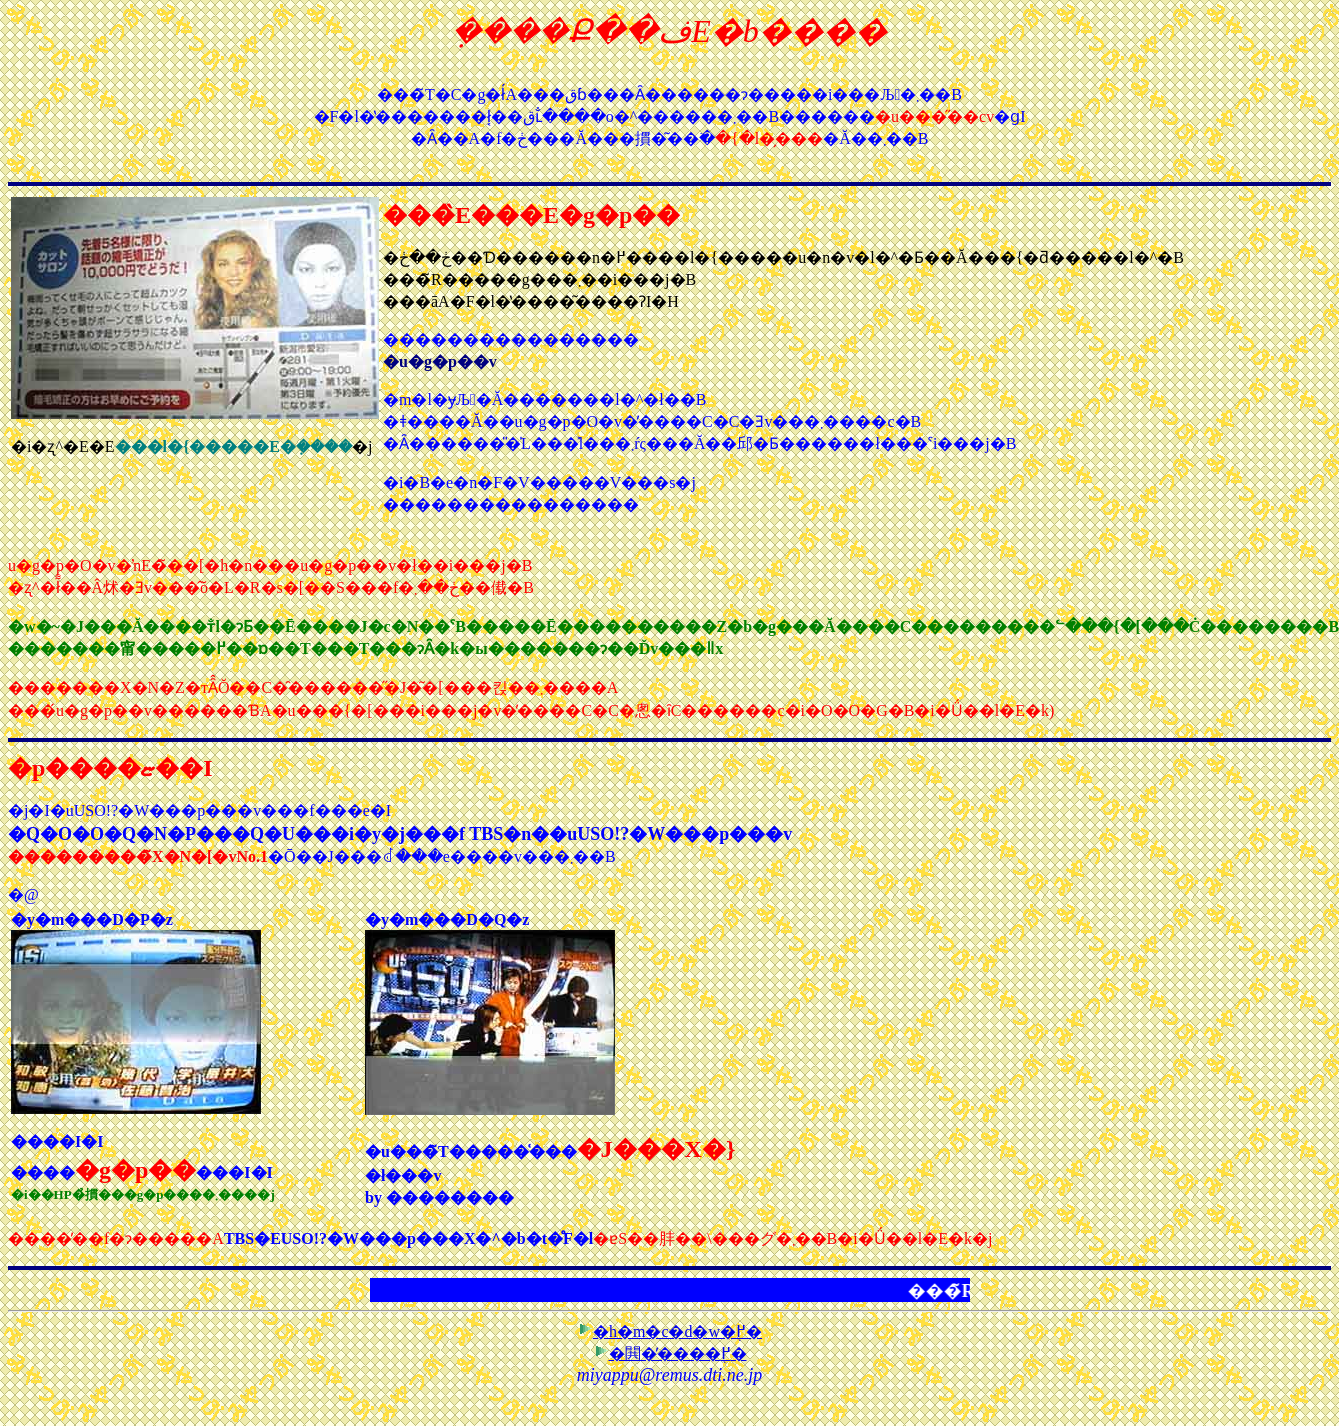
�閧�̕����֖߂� (670, 1353)
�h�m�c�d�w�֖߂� (669, 1331)
